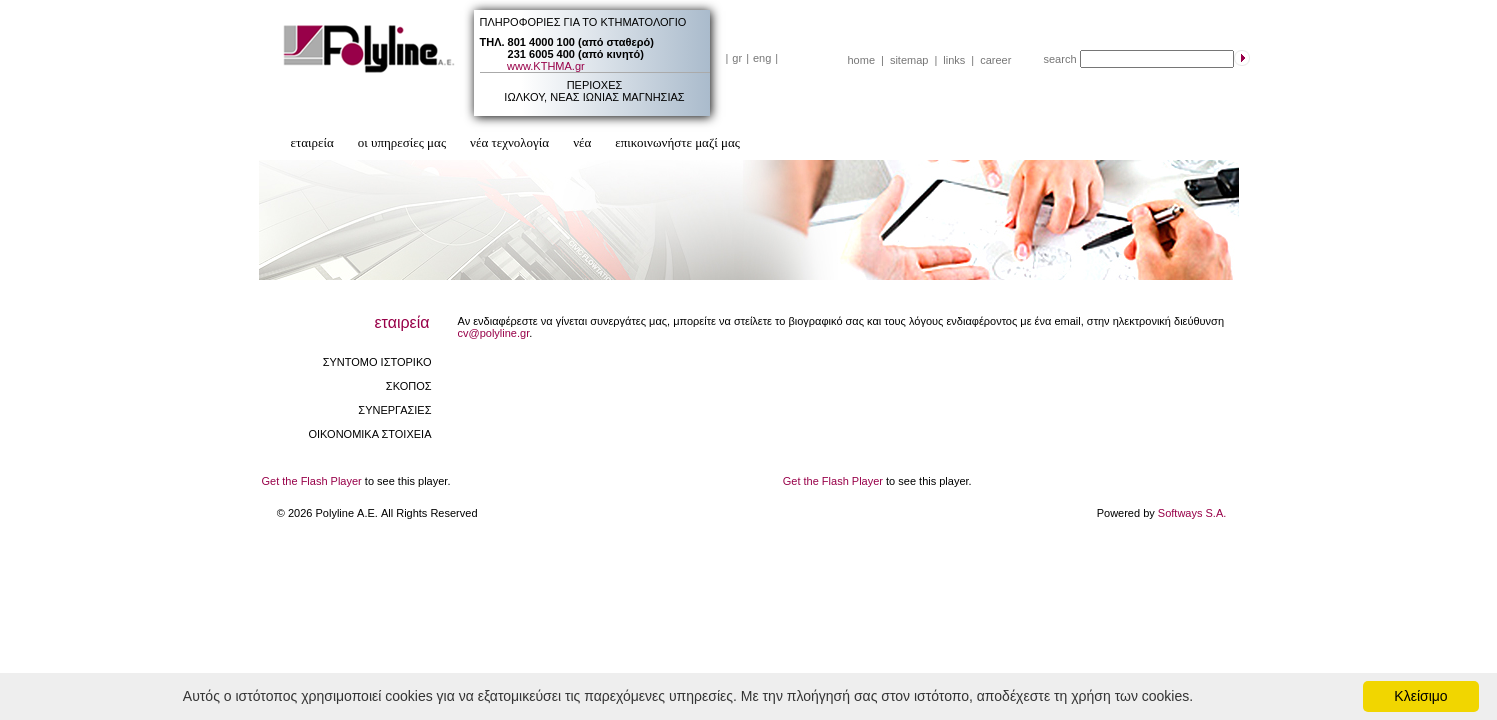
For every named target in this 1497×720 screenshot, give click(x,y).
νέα (582, 142)
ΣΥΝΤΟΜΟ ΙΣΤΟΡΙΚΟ (377, 362)
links (954, 60)
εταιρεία (312, 142)
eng (762, 58)
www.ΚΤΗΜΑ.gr (546, 66)
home (862, 60)
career (995, 60)
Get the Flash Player (312, 481)
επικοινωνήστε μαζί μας (677, 142)
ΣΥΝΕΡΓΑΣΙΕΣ (394, 410)
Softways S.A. (1192, 513)
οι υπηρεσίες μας (402, 142)
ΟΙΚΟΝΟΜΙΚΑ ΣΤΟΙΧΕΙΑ (369, 434)
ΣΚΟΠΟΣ (409, 386)
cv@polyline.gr (494, 333)
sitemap (909, 60)
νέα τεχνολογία (509, 142)
